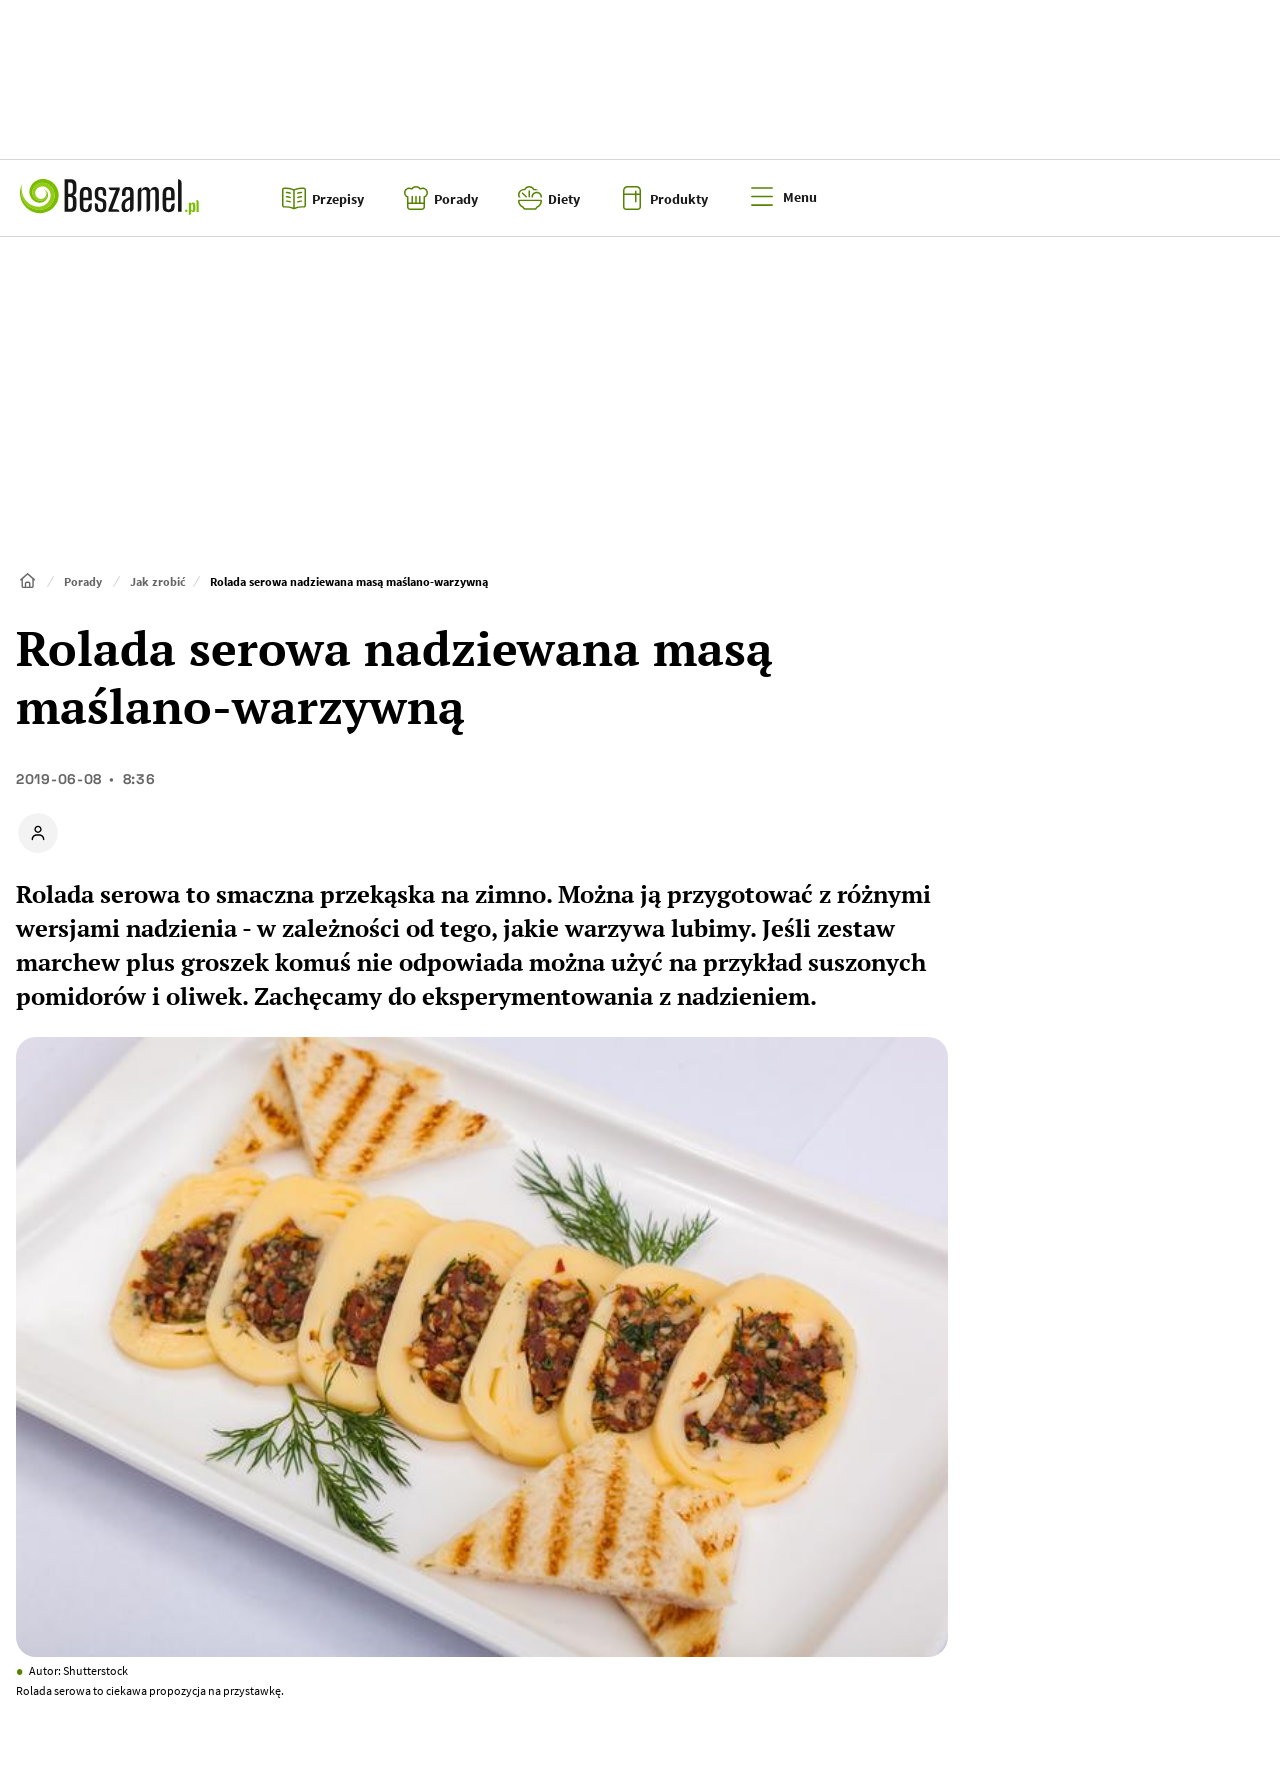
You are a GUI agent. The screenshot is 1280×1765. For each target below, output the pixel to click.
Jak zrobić (158, 581)
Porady (83, 581)
